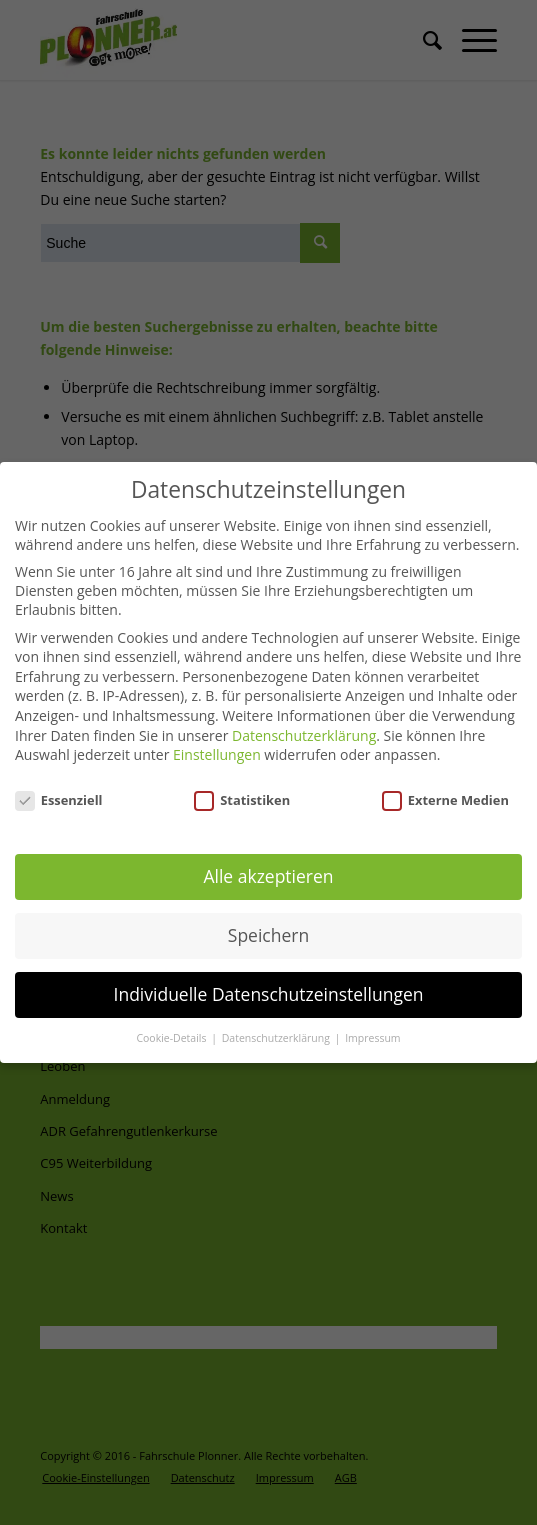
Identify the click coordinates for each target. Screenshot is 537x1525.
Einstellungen (217, 749)
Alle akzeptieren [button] (268, 872)
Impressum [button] (372, 1034)
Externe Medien (445, 795)
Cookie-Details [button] (172, 1034)
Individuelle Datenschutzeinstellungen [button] (269, 990)
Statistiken (242, 795)
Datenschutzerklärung (304, 730)
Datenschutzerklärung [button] (277, 1034)
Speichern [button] (268, 931)
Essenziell (59, 795)
